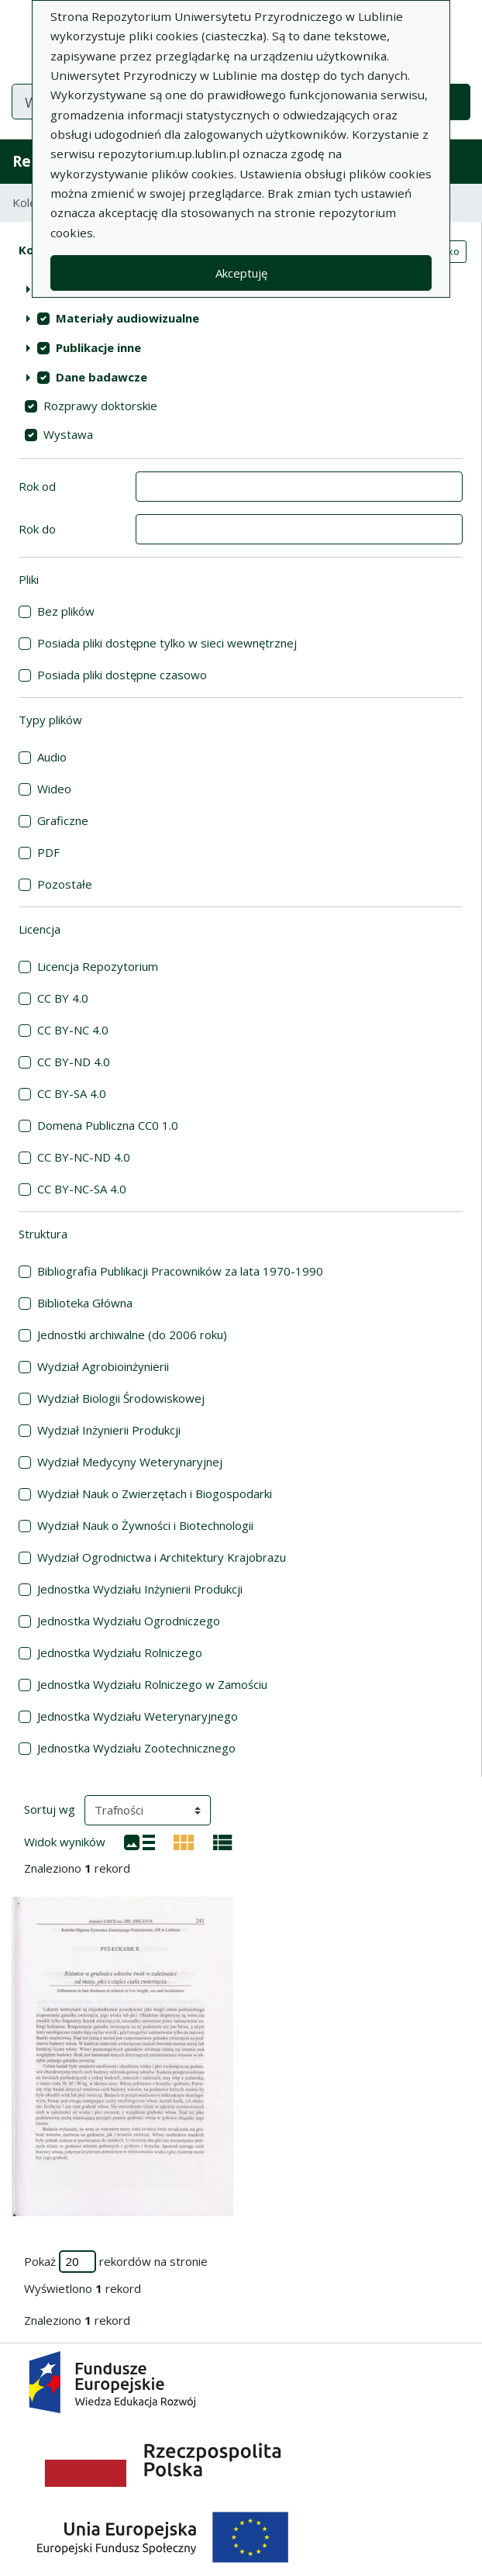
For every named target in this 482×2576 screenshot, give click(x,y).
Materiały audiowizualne (127, 318)
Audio (52, 757)
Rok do (37, 529)
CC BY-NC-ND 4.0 (83, 1157)
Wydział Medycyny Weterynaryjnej (129, 1461)
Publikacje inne (98, 347)
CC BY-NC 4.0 (72, 1030)
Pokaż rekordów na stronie (116, 2261)
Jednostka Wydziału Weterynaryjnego (137, 1716)
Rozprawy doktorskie (100, 405)
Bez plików (66, 611)
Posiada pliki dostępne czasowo (122, 674)
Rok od (37, 486)
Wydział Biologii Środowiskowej (121, 1398)
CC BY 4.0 (62, 998)
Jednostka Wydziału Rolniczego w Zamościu (152, 1684)
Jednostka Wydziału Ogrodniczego (128, 1620)
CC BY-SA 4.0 (71, 1093)
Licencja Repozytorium (97, 966)
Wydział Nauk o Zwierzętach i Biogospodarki (154, 1493)
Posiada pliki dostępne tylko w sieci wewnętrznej (167, 643)
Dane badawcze (101, 377)
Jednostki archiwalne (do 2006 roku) (132, 1334)
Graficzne (62, 820)
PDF (48, 852)
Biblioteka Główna (85, 1302)
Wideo (54, 788)
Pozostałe (64, 884)
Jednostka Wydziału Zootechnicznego (136, 1748)
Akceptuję (241, 273)
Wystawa (68, 434)
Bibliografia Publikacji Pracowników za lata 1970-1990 (180, 1271)
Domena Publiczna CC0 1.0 (107, 1125)
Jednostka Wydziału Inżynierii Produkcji (140, 1589)
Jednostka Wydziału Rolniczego (119, 1652)
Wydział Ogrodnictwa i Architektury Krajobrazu (161, 1557)
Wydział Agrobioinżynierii (103, 1366)
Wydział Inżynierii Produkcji (109, 1430)
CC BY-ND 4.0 (73, 1061)
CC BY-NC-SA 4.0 (81, 1188)
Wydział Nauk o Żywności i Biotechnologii (145, 1525)
